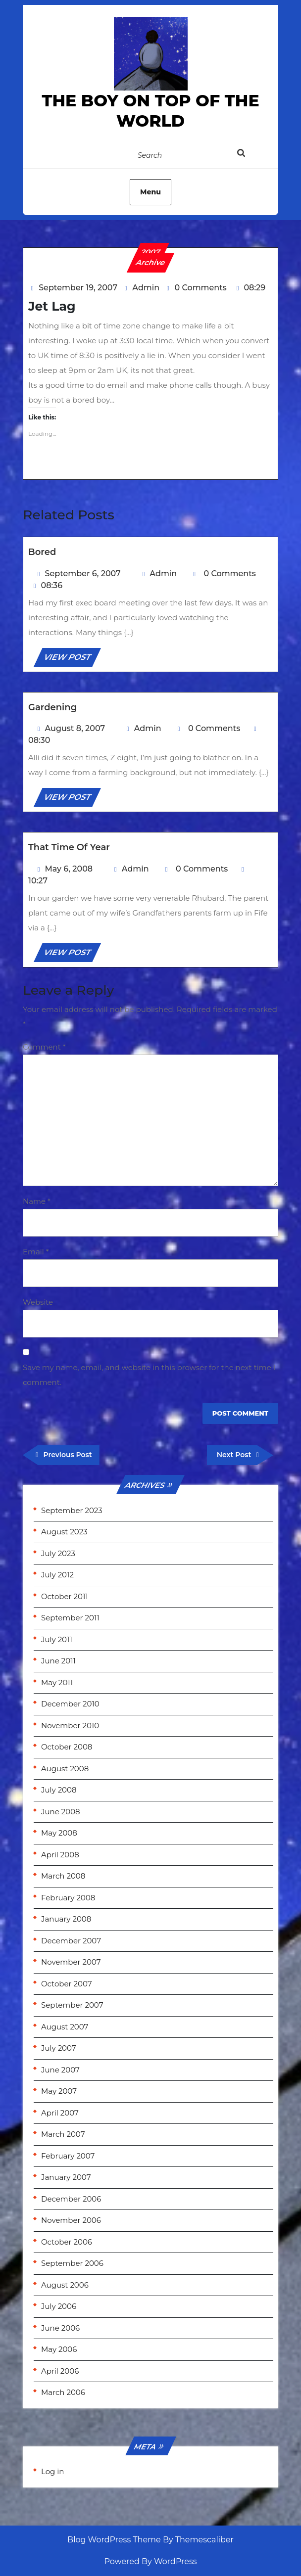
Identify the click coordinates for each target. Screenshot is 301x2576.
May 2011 (57, 1682)
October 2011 (64, 1596)
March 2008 (63, 1876)
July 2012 (57, 1574)
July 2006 (58, 2306)
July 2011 (56, 1639)
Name (36, 1201)
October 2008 (66, 1746)
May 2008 (59, 1833)
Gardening (52, 707)
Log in (52, 2471)
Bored (42, 552)
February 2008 (68, 1897)
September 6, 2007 (83, 573)
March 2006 (63, 2392)
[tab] (251, 154)
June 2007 (60, 2069)
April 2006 (60, 2371)
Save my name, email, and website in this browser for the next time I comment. (149, 1375)
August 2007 (64, 2026)
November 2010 (70, 1725)
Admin (145, 287)
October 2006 (66, 2242)
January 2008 (66, 1919)
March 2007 (63, 2134)
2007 (150, 252)
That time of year (69, 847)
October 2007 (66, 1983)
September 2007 (72, 2005)
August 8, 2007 (75, 728)
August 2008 (65, 1768)
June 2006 (60, 2328)
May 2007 (59, 2091)
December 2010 (70, 1703)
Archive (150, 262)
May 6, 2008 (69, 869)
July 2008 (59, 1789)
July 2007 (58, 2048)
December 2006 (71, 2199)
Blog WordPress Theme (114, 2539)
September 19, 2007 (78, 287)
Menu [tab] (150, 191)
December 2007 (71, 1940)
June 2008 (60, 1811)
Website (38, 1302)
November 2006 (71, 2220)
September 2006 (72, 2263)
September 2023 (71, 1510)
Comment (44, 1047)
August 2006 (65, 2285)
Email (36, 1251)
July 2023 (58, 1553)
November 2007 (71, 1962)
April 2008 (60, 1854)
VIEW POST (71, 659)
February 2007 (68, 2156)
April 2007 (60, 2112)
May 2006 (59, 2349)
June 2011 (58, 1660)
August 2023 (64, 1531)
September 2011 (70, 1617)
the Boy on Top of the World (150, 111)
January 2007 (66, 2177)
